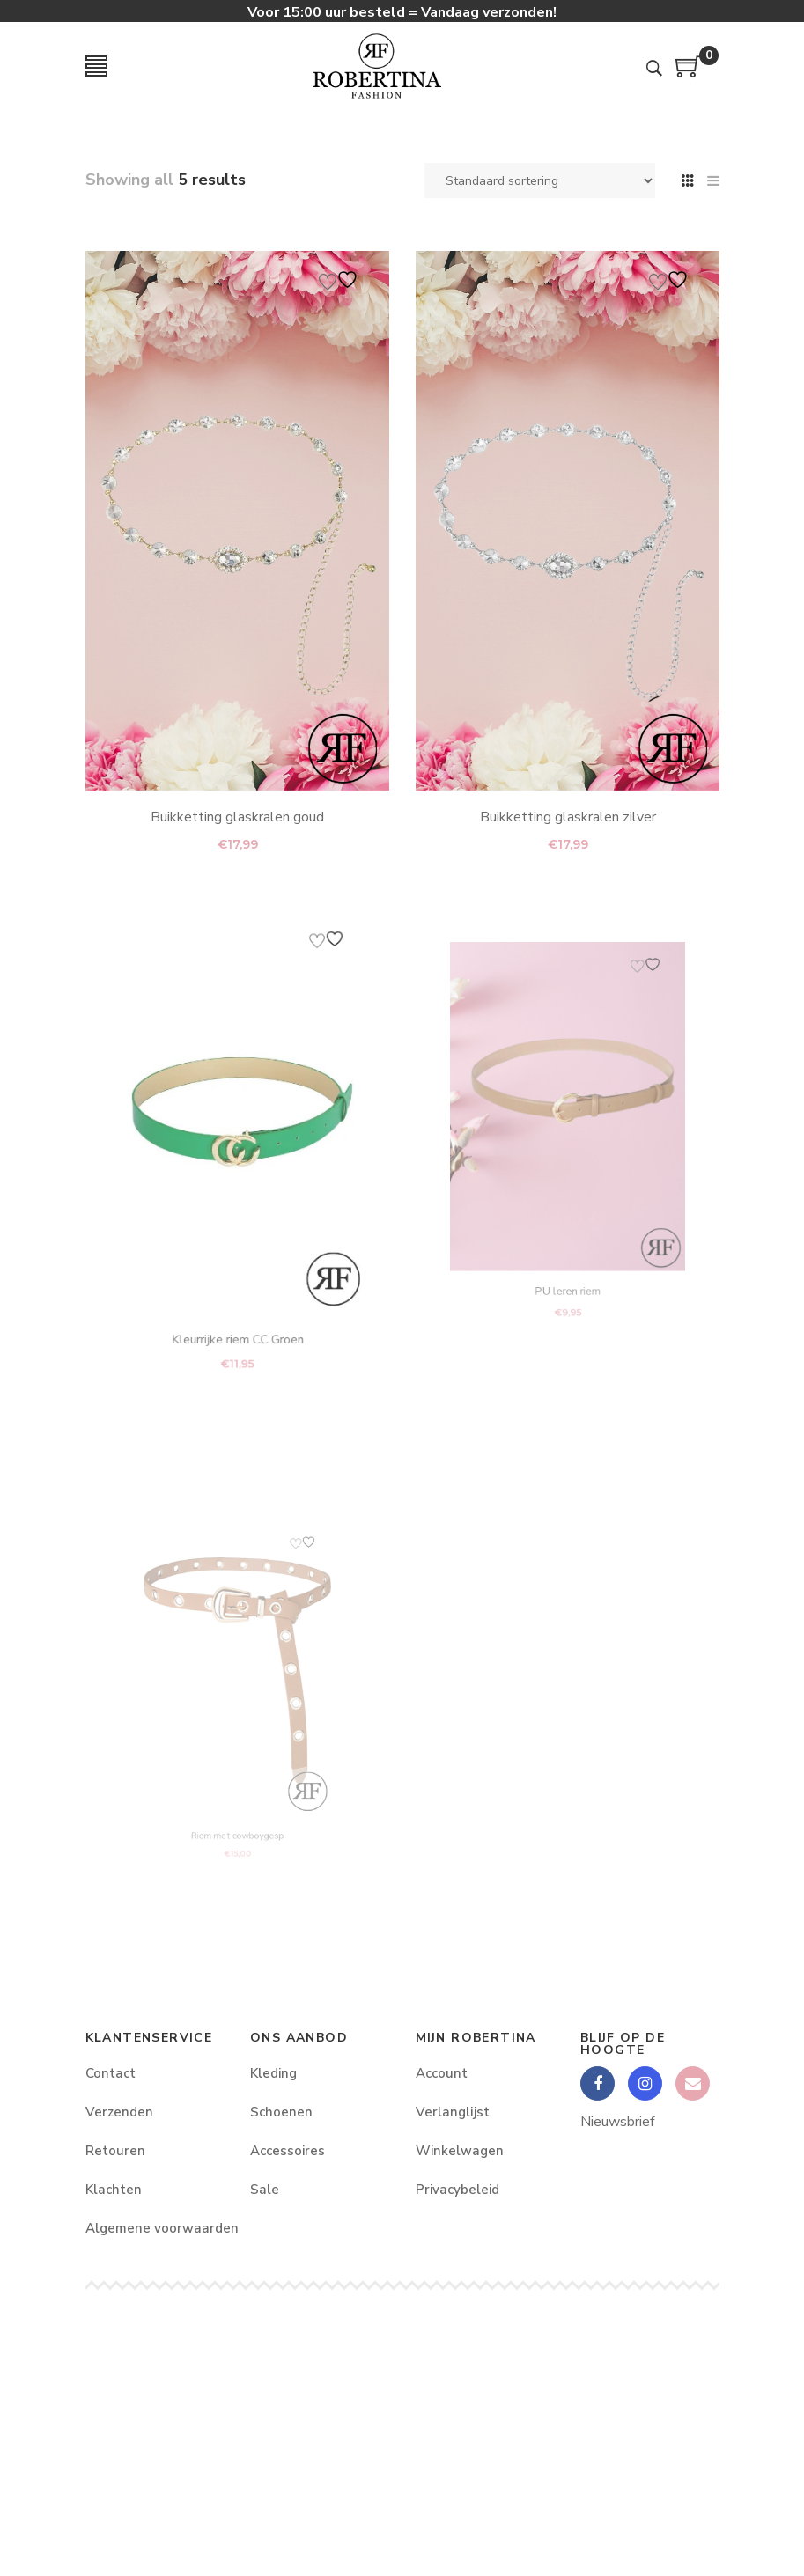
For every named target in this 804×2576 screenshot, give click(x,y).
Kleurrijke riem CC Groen (237, 1283)
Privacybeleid (457, 2189)
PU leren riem (566, 1241)
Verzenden (119, 2112)
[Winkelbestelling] (539, 180)
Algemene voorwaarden (155, 2228)
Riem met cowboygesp (237, 1802)
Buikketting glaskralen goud (237, 817)
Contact (110, 2073)
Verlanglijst (453, 2112)
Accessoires (287, 2151)
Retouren (115, 2151)
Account (442, 2073)
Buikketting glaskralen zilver (567, 817)
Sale (264, 2189)
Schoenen (281, 2112)
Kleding (273, 2073)
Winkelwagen (460, 2151)
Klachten (113, 2189)
